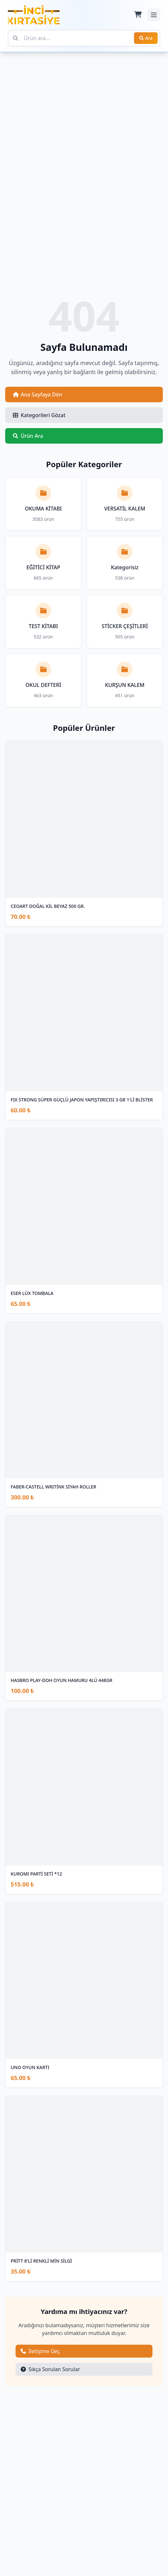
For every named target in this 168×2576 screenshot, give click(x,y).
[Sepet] (137, 14)
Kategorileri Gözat (39, 415)
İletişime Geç (40, 2351)
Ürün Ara (28, 435)
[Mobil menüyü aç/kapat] (153, 14)
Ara (145, 38)
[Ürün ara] (84, 38)
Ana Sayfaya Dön (37, 394)
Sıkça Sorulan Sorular (50, 2369)
